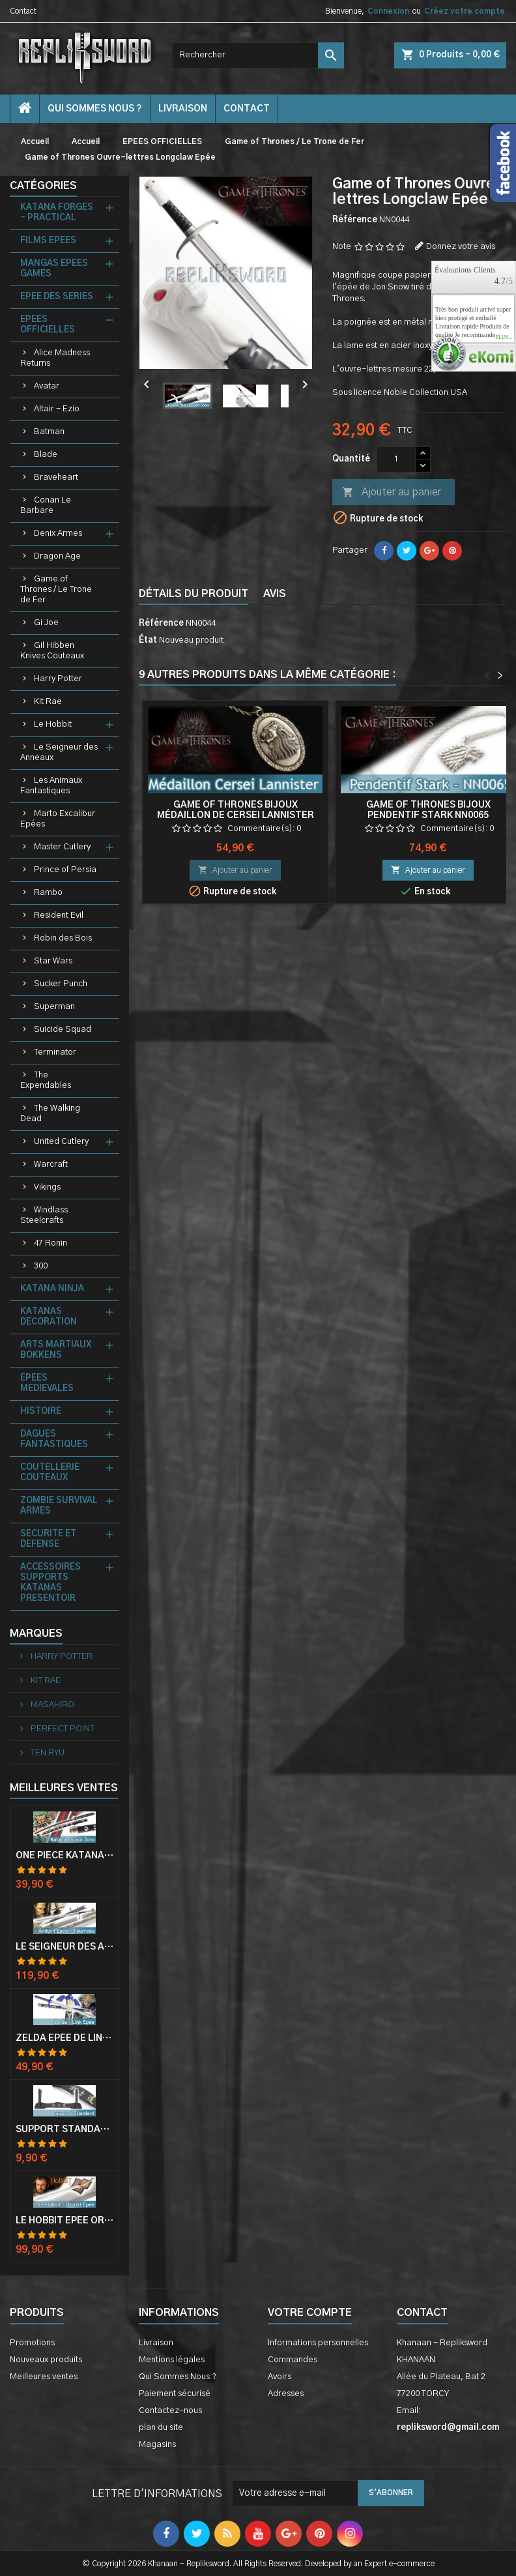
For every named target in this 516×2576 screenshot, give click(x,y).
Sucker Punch (60, 984)
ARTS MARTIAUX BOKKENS (55, 1350)
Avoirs (279, 2377)
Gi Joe (46, 623)
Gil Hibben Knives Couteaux (52, 650)
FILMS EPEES (48, 241)
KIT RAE (45, 1680)
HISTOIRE (40, 1411)
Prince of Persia (65, 870)
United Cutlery (61, 1141)
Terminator (55, 1052)
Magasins (157, 2444)
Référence (354, 220)
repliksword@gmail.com (448, 2427)
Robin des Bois (63, 938)
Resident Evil (58, 915)
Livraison (182, 108)
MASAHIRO (51, 1705)
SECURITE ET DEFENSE (48, 1539)
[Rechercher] (258, 55)
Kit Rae (48, 701)
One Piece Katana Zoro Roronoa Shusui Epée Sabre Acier (64, 1855)
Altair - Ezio (56, 409)
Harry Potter (58, 679)
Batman (49, 432)
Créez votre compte (464, 11)
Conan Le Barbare (45, 505)
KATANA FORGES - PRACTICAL (56, 212)
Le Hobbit (53, 724)
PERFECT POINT (61, 1729)
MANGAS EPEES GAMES (54, 268)
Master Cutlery (62, 847)
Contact (23, 11)
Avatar (46, 386)
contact (246, 108)
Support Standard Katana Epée (64, 2129)
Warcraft (51, 1164)
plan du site (161, 2427)
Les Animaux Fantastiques (51, 785)
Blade (45, 454)
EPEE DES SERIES (56, 297)
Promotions (32, 2343)
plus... (503, 337)
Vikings (47, 1187)
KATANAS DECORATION (48, 1317)
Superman (54, 1007)
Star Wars (53, 961)
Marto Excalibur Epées (57, 819)
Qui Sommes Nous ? (95, 108)
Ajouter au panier (391, 492)
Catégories (43, 186)
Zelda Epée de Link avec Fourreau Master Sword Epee (64, 2038)
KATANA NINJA (52, 1289)
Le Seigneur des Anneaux (59, 752)
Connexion (388, 11)
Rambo (48, 892)
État (148, 640)
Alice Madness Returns (55, 358)
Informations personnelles (318, 2343)
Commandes (292, 2360)
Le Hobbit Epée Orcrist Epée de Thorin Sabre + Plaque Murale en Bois (64, 2220)
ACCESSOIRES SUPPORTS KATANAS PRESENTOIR (50, 1583)
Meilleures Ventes (64, 1788)
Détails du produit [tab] (193, 594)
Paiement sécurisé (174, 2394)
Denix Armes (58, 533)
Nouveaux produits (46, 2360)
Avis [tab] (274, 594)
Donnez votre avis (460, 246)
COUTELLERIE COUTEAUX (49, 1472)
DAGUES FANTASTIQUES (54, 1439)
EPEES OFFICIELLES (47, 324)
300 (41, 1266)
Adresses (286, 2394)
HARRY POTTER (61, 1656)
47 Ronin (50, 1243)
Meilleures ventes (44, 2377)
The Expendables (45, 1080)
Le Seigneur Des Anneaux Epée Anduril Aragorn (64, 1947)
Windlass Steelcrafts (44, 1215)
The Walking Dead (50, 1113)
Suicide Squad (62, 1029)
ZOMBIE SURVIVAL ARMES (59, 1506)
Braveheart (56, 477)
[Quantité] (396, 459)
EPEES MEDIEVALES (47, 1383)
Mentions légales (172, 2360)
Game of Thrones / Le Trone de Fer (56, 589)
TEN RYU (46, 1753)
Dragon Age (57, 556)
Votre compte (310, 2312)
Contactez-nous (170, 2411)
